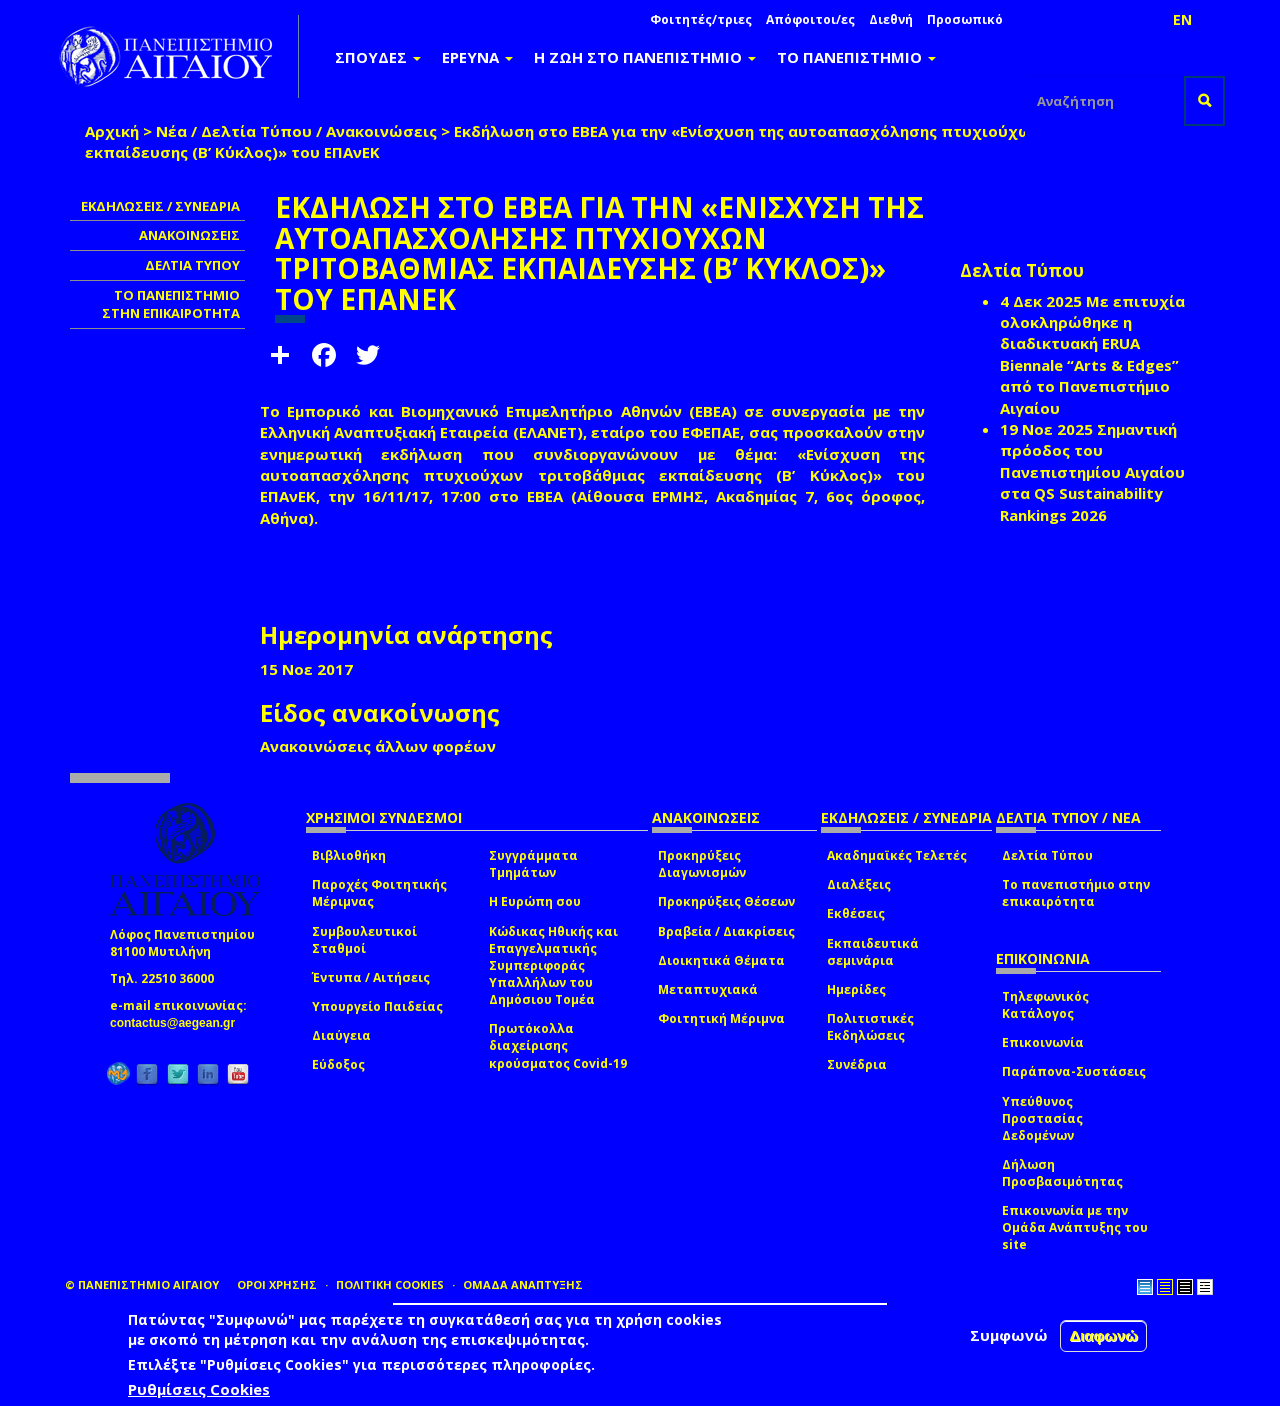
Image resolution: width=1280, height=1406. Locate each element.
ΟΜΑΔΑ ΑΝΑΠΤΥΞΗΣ (523, 1284)
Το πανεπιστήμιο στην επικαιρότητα (1076, 893)
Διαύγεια (341, 1035)
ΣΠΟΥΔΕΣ (378, 57)
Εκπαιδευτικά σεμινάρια (873, 952)
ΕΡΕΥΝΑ (477, 57)
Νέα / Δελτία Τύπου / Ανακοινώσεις (296, 131)
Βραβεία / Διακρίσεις (726, 931)
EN (1182, 19)
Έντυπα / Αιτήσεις (371, 977)
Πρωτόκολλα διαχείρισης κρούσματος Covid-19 (558, 1045)
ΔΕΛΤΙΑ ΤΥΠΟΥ (192, 265)
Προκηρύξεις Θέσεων (726, 901)
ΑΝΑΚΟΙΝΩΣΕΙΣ (189, 235)
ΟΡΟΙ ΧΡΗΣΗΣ (277, 1284)
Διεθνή (891, 19)
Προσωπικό (965, 19)
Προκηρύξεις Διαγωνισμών (702, 864)
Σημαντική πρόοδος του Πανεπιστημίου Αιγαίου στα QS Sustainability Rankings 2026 (1092, 472)
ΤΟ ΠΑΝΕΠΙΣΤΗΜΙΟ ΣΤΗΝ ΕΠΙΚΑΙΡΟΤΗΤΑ (171, 304)
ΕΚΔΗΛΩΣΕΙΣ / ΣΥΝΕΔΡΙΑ (160, 206)
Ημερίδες (856, 989)
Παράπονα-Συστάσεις (1074, 1071)
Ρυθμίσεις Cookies (199, 1389)
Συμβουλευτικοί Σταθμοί (364, 940)
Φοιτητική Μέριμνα (721, 1018)
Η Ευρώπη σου (535, 901)
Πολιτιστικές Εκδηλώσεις (870, 1027)
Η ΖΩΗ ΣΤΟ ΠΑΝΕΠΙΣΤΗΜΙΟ (645, 57)
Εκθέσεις (856, 913)
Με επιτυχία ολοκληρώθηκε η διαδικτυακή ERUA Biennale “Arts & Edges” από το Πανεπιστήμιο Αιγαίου (1092, 354)
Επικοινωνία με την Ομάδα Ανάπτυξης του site (1075, 1227)
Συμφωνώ (1009, 1335)
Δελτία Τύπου (1047, 855)
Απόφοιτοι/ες (810, 19)
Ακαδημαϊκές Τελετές (897, 855)
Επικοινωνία (1043, 1042)
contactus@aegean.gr (178, 1023)
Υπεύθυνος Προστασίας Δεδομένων (1042, 1118)
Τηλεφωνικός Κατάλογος (1045, 1005)
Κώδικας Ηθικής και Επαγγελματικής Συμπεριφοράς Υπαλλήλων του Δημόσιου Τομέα (553, 966)
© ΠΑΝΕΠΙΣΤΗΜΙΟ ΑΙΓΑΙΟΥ (142, 1284)
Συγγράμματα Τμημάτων (533, 864)
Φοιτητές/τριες (701, 19)
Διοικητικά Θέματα (721, 960)
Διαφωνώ (1103, 1335)
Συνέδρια (857, 1064)
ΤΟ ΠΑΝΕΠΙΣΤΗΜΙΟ (856, 57)
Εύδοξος (338, 1064)
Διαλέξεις (859, 884)
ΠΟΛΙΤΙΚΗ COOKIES (390, 1284)
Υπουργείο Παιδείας (377, 1006)
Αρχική (112, 131)
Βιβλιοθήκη (349, 855)
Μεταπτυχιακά (708, 989)
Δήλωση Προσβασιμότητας (1062, 1173)
